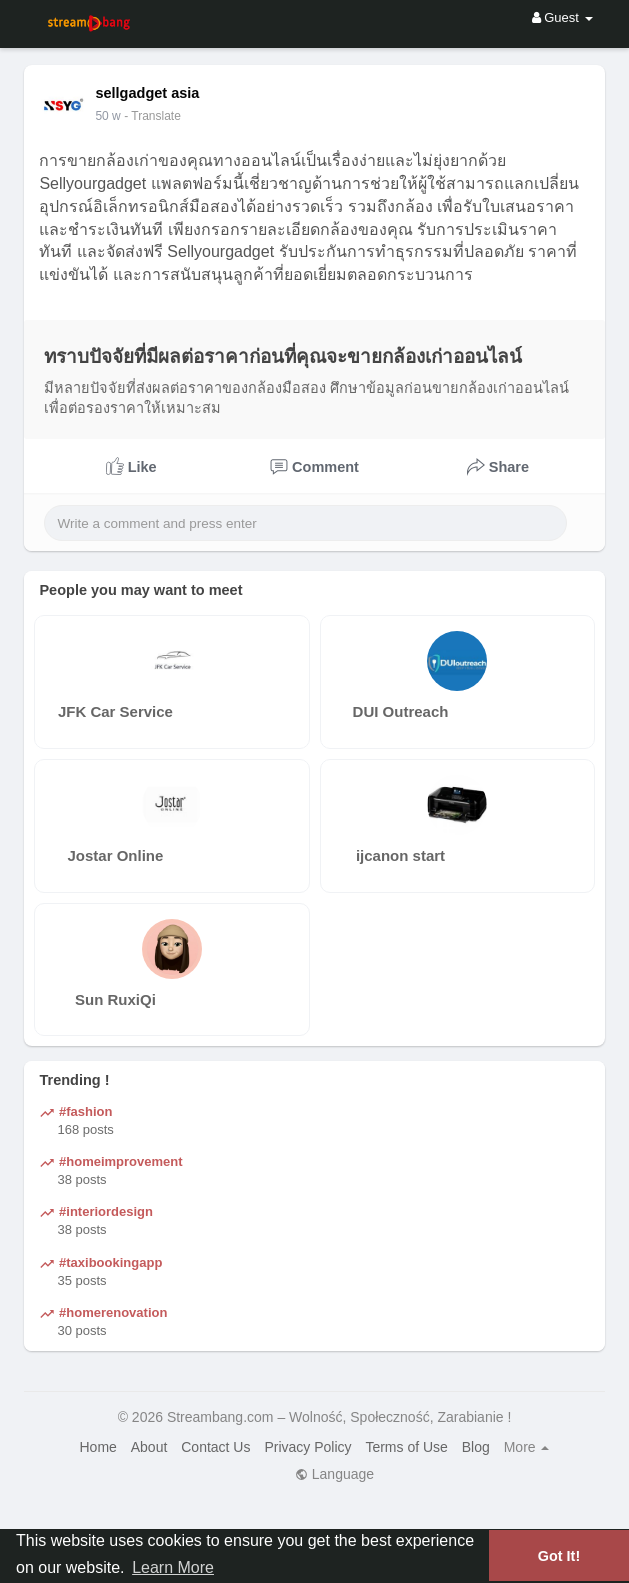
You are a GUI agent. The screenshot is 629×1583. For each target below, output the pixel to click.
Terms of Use (406, 1447)
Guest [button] (562, 17)
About (149, 1447)
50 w (107, 116)
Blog (476, 1447)
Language (334, 1474)
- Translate (152, 116)
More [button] (527, 1447)
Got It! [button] (559, 1556)
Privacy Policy (307, 1447)
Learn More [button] (173, 1567)
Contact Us (215, 1447)
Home (98, 1447)
